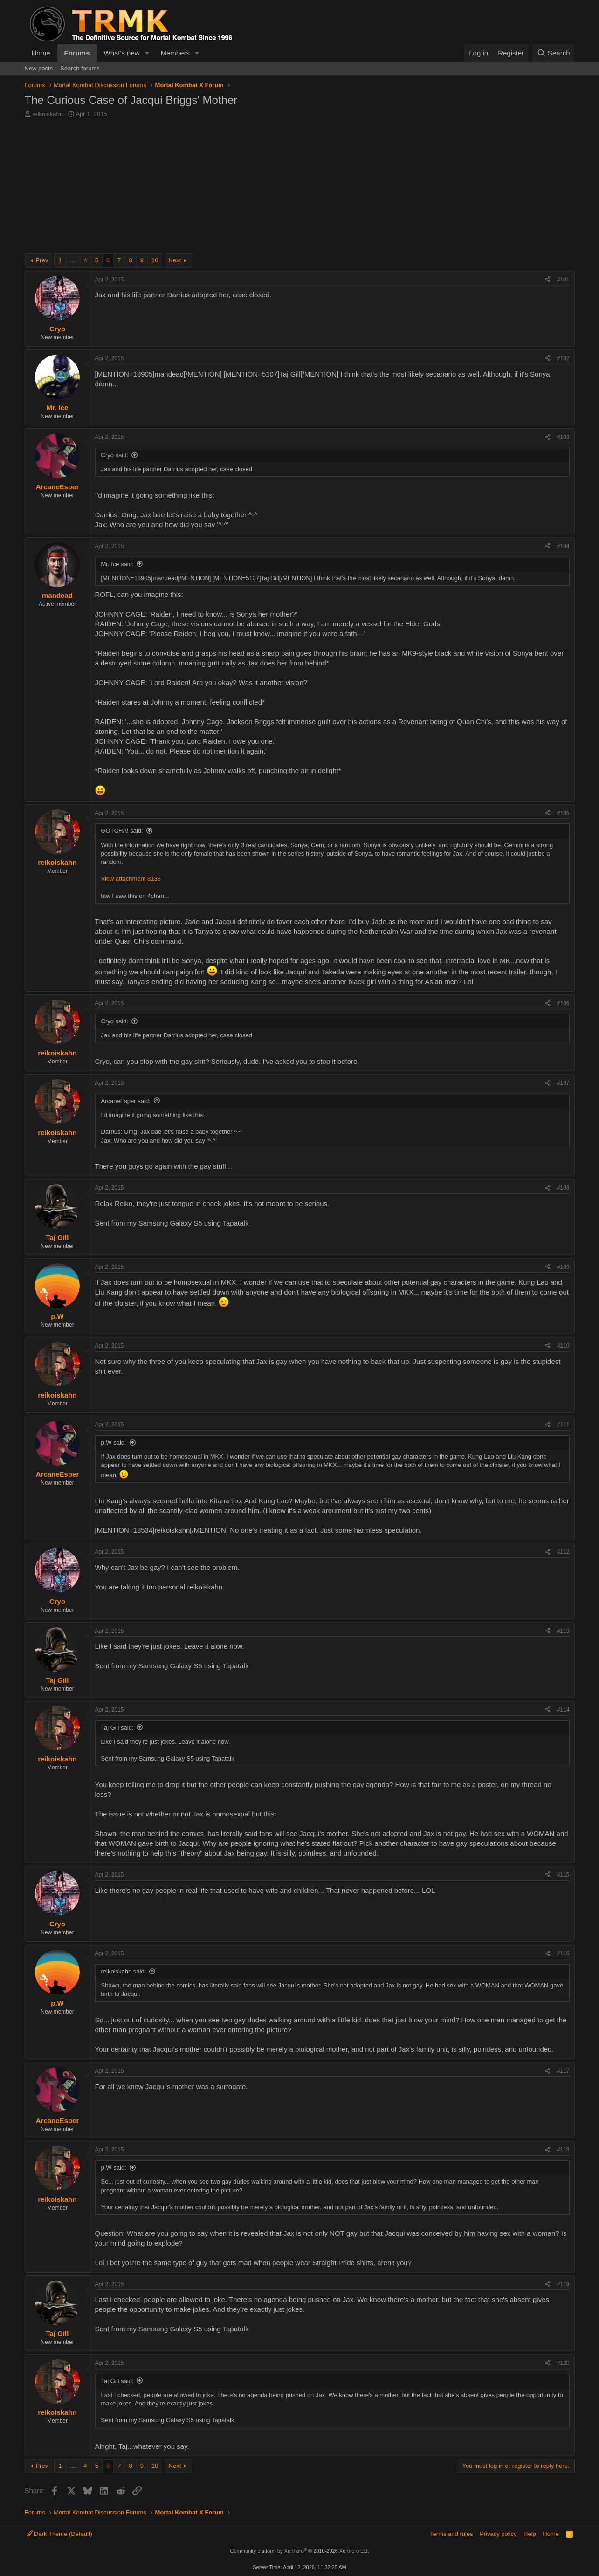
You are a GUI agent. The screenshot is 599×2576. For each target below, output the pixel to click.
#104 (563, 546)
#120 (563, 2363)
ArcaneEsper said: (126, 1100)
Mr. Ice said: (117, 564)
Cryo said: (115, 455)
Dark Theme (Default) (59, 2533)
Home (41, 53)
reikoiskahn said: (123, 1971)
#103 (563, 437)
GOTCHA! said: (122, 830)
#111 (563, 1424)
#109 (563, 1267)
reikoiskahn (47, 113)
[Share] (548, 279)
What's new (122, 53)
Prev (41, 260)
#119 (563, 2284)
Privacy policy (498, 2533)
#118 (563, 2149)
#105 (563, 813)
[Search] (553, 53)
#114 (563, 1709)
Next (175, 260)
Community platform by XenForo (299, 2551)
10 (154, 260)
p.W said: (113, 1442)
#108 (563, 1188)
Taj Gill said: (117, 1727)
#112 (563, 1551)
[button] (146, 53)
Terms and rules (451, 2533)
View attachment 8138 (131, 878)
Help (529, 2533)
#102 (563, 358)
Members (175, 53)
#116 (563, 1953)
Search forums (80, 68)
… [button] (73, 260)
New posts (39, 68)
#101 (563, 279)
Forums (77, 53)
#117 (563, 2071)
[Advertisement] (300, 188)
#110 (563, 1346)
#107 (563, 1083)
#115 (563, 1874)
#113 (563, 1631)
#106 (563, 1003)
